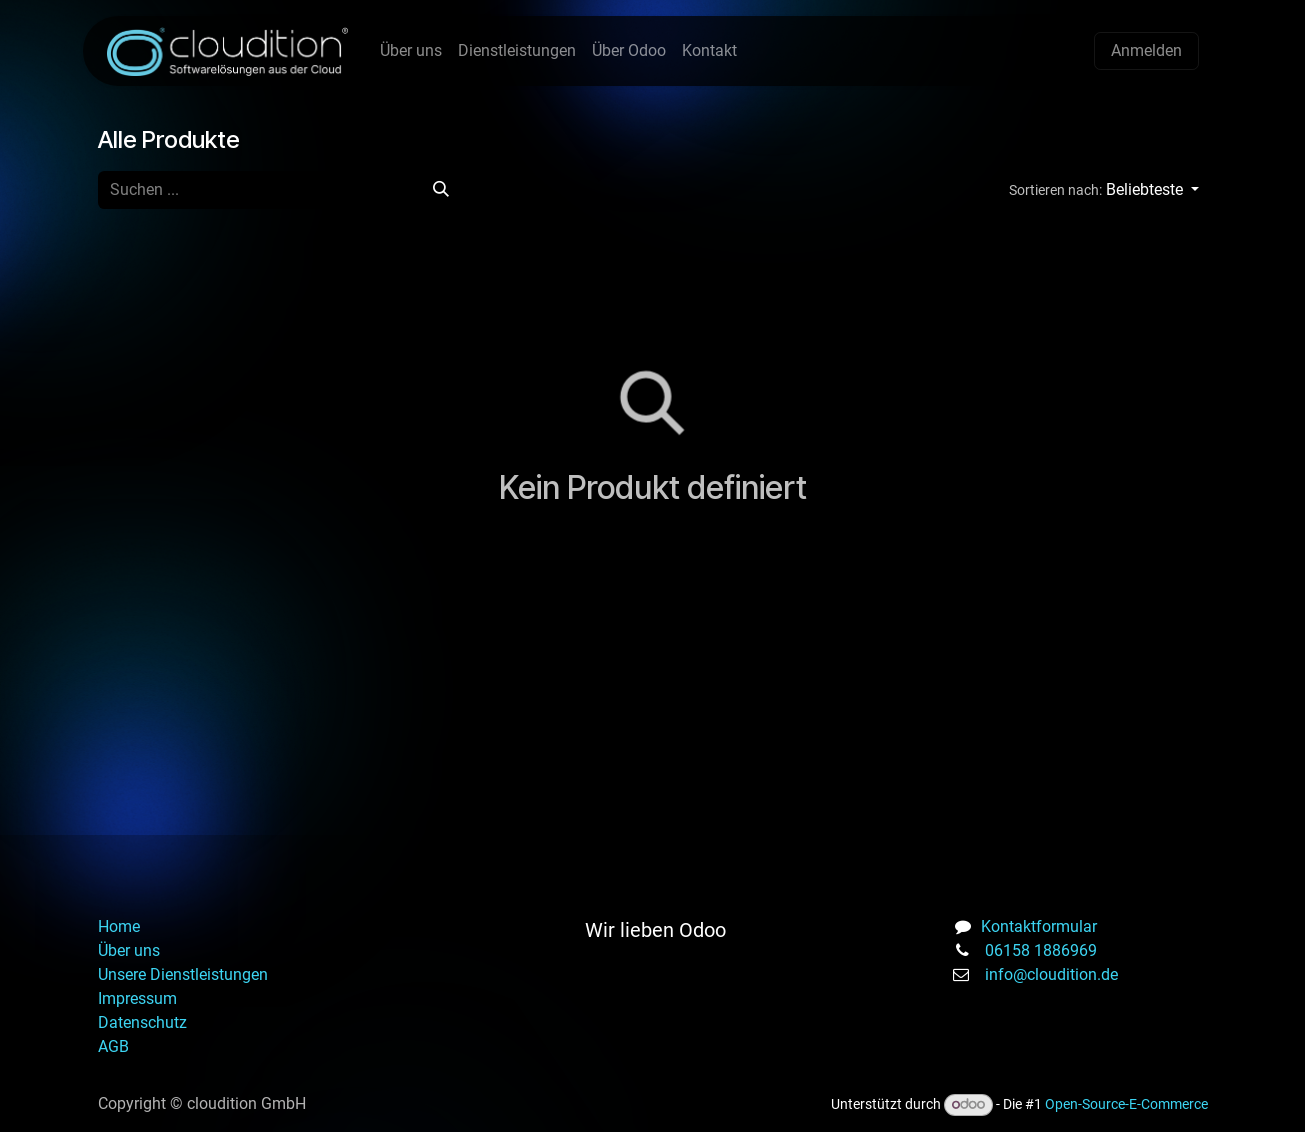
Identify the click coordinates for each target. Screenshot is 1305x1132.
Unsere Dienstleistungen (183, 974)
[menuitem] (411, 51)
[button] (1103, 190)
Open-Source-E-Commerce (1126, 1104)
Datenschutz (144, 1022)
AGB (113, 1046)
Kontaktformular (1039, 926)
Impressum (137, 998)
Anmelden (1146, 50)
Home (119, 926)
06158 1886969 (1041, 950)
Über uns (129, 950)
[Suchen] (441, 190)
